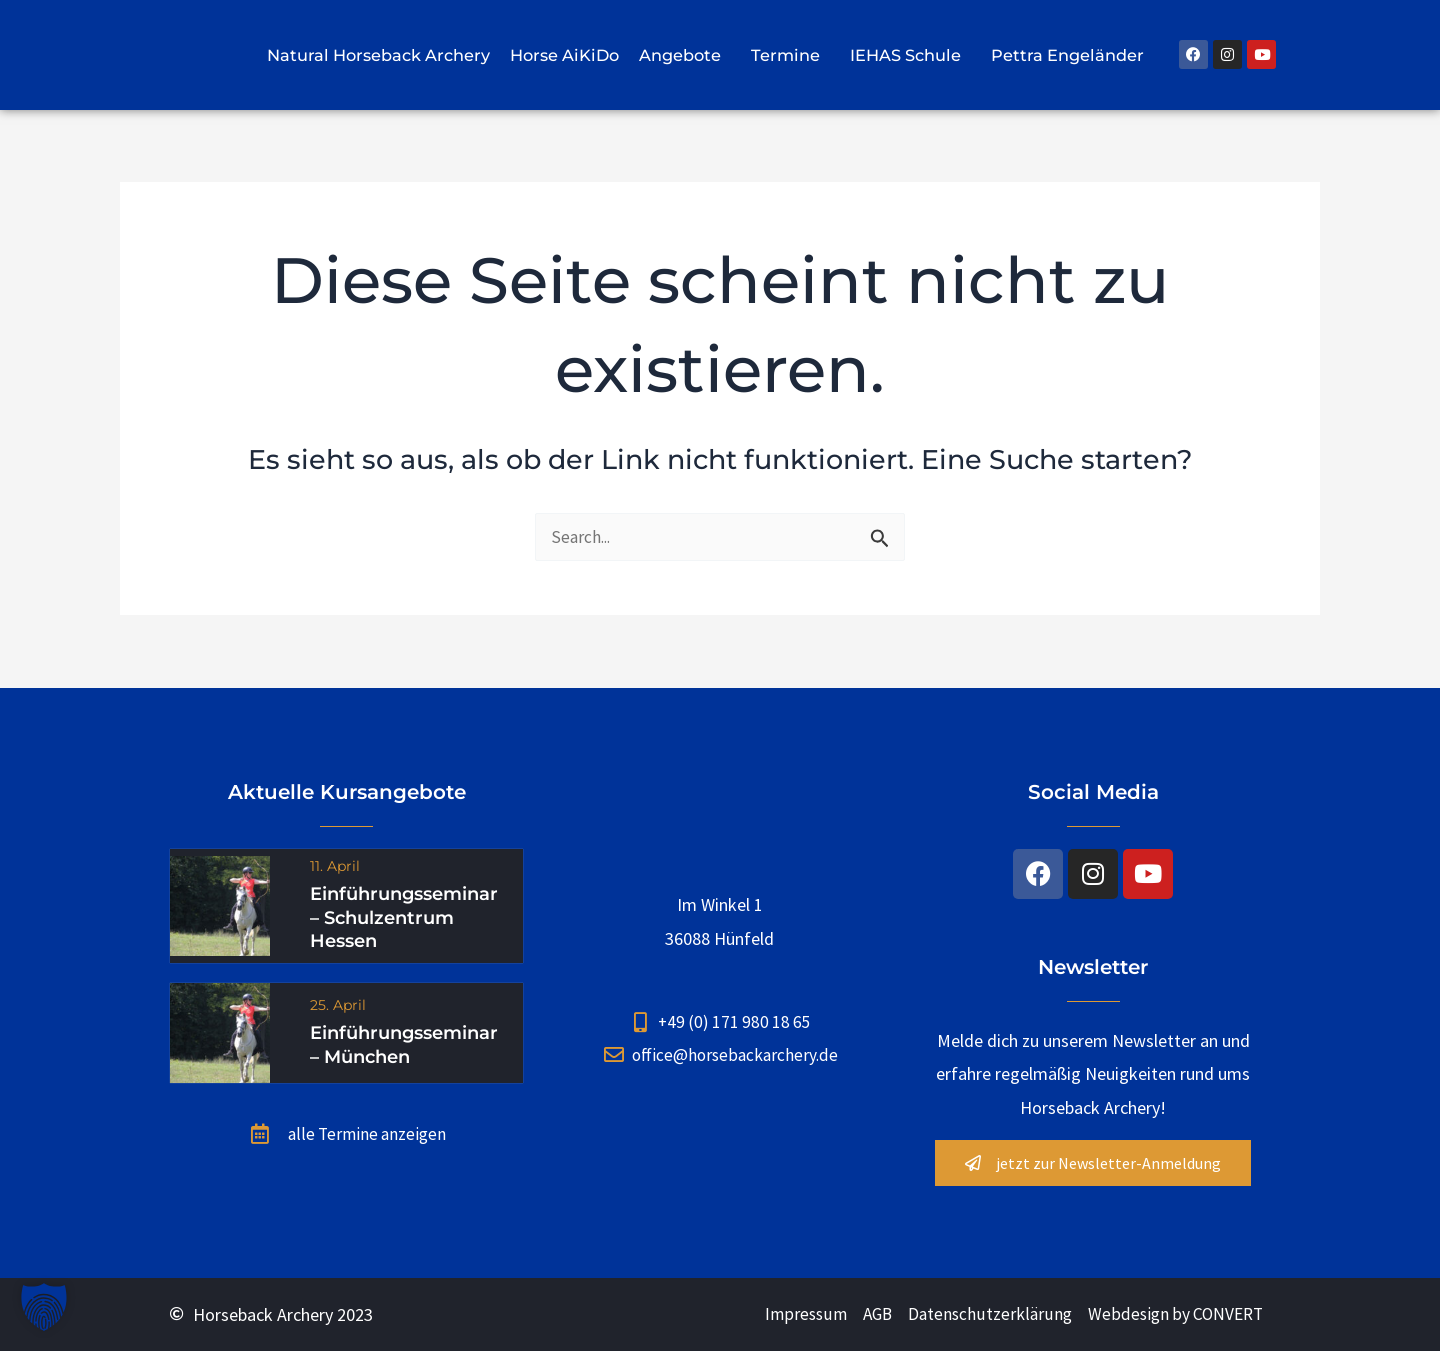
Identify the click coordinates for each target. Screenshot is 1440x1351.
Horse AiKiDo (564, 55)
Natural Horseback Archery (378, 55)
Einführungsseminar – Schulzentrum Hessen (404, 918)
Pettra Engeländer (1072, 55)
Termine (790, 55)
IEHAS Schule (910, 55)
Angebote (685, 55)
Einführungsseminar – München (404, 1046)
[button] (44, 1307)
